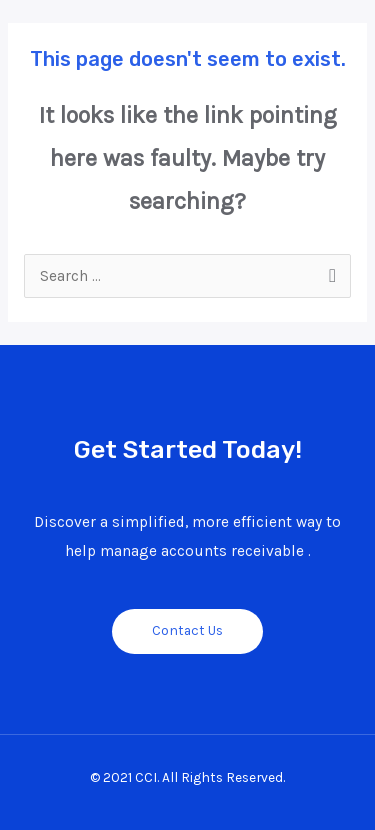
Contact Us (187, 630)
